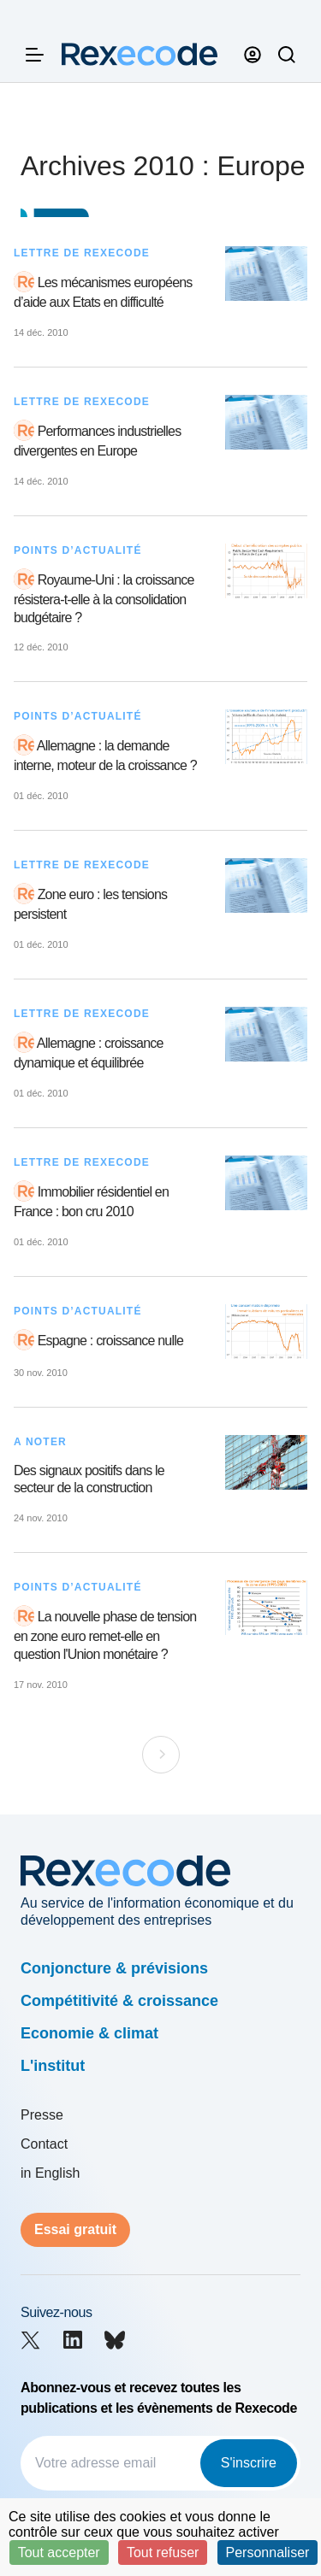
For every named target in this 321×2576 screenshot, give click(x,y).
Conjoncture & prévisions (114, 1968)
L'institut (53, 2065)
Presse (42, 2115)
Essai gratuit (75, 2229)
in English (50, 2173)
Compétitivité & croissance (119, 2000)
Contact (44, 2144)
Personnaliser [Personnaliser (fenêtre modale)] (268, 2552)
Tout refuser (163, 2552)
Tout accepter (59, 2552)
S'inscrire (248, 2462)
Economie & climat (89, 2033)
